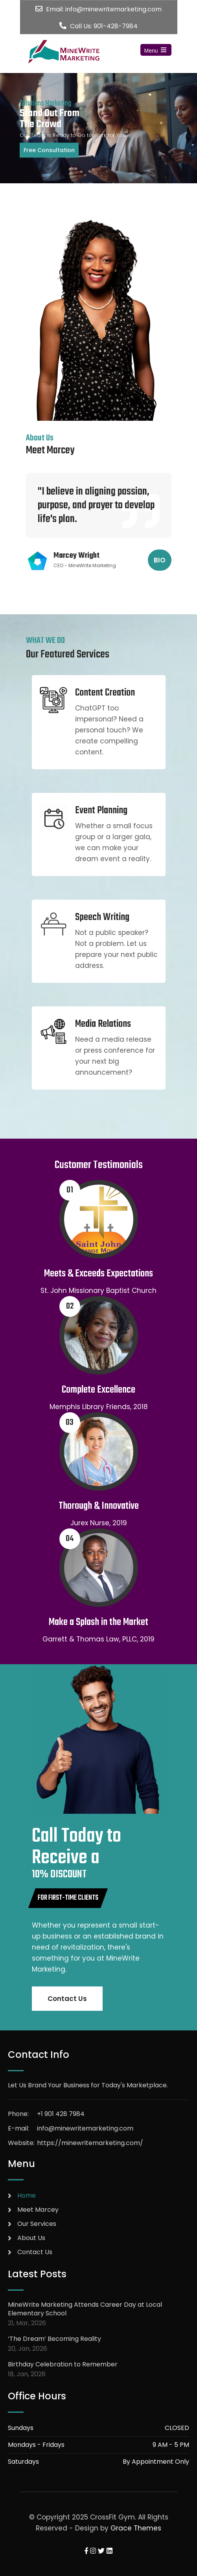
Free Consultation (49, 150)
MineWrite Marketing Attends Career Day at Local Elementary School (85, 2309)
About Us (31, 2237)
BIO (160, 560)
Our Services (36, 2223)
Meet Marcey (38, 2209)
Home (26, 2195)
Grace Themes (135, 2528)
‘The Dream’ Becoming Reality (54, 2339)
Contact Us (67, 1998)
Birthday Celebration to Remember (63, 2364)
